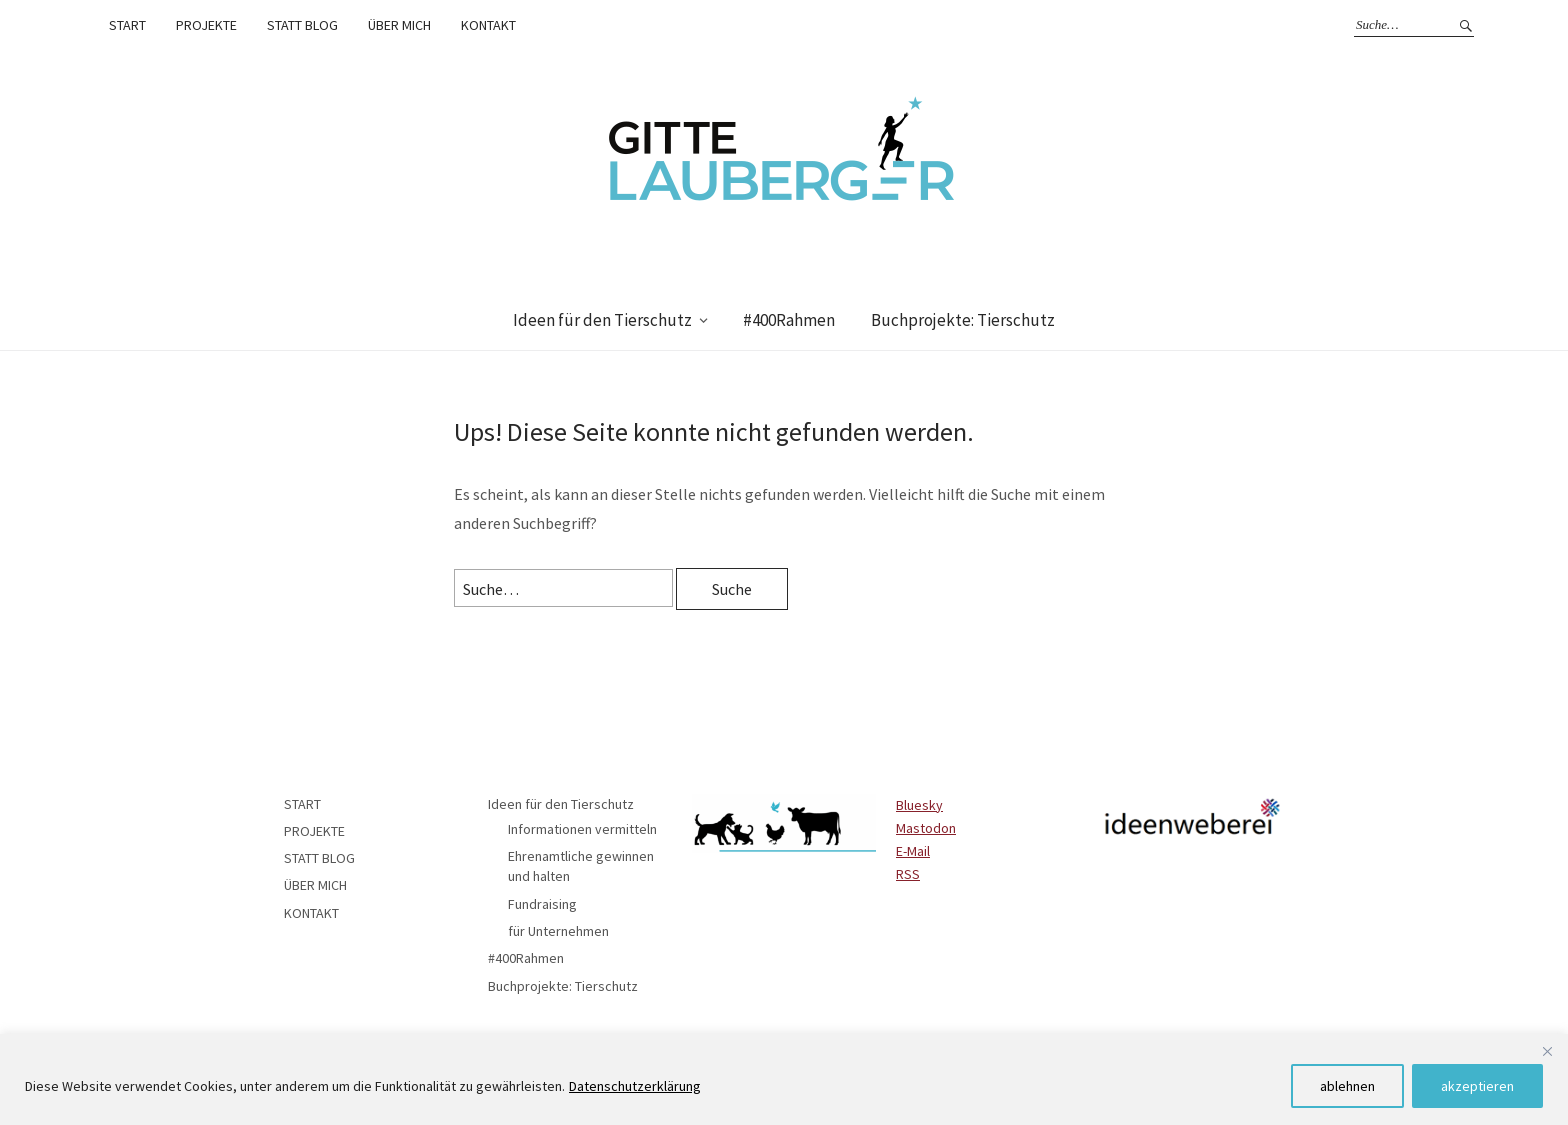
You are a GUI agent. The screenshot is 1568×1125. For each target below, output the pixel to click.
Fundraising (542, 904)
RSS (908, 874)
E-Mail (913, 851)
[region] (784, 1079)
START (127, 25)
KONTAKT (488, 25)
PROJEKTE (206, 25)
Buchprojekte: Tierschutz (963, 320)
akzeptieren (1477, 1086)
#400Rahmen (789, 320)
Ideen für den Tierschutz (602, 320)
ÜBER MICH (399, 25)
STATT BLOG (302, 25)
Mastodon (926, 828)
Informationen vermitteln (582, 829)
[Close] (1547, 1051)
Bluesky (919, 805)
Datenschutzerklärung (635, 1086)
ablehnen (1347, 1086)
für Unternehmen (558, 931)
